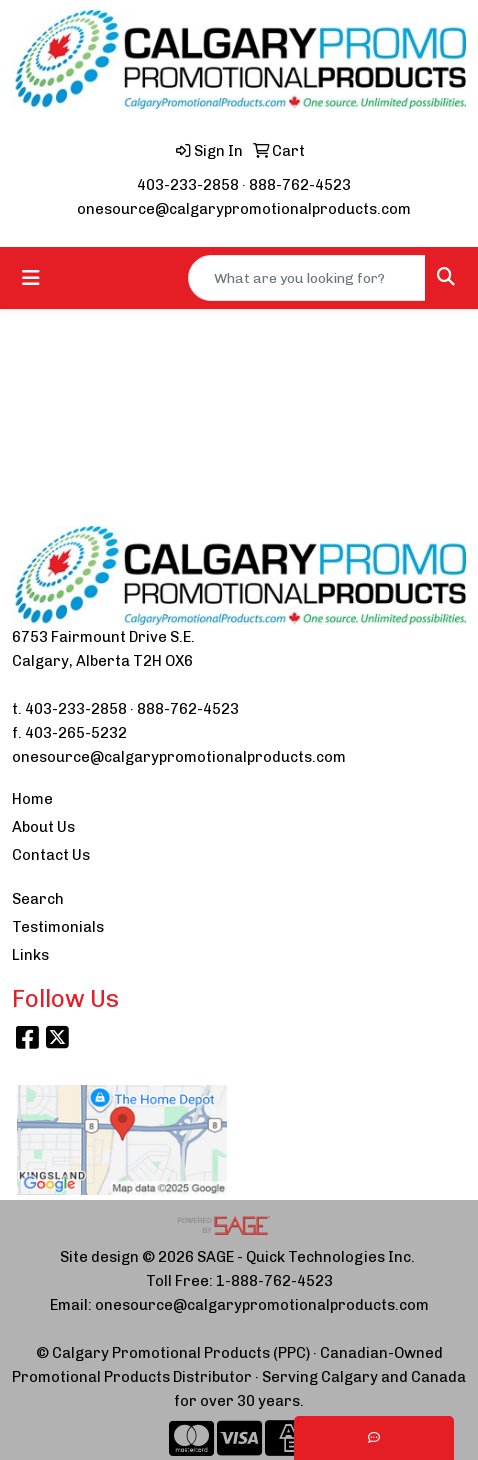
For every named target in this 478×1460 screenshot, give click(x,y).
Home (32, 799)
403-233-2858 (188, 185)
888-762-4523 (300, 185)
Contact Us (51, 855)
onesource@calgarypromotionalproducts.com (244, 209)
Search (38, 899)
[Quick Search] (307, 278)
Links (30, 955)
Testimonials (58, 927)
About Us (43, 827)
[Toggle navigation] (31, 278)
